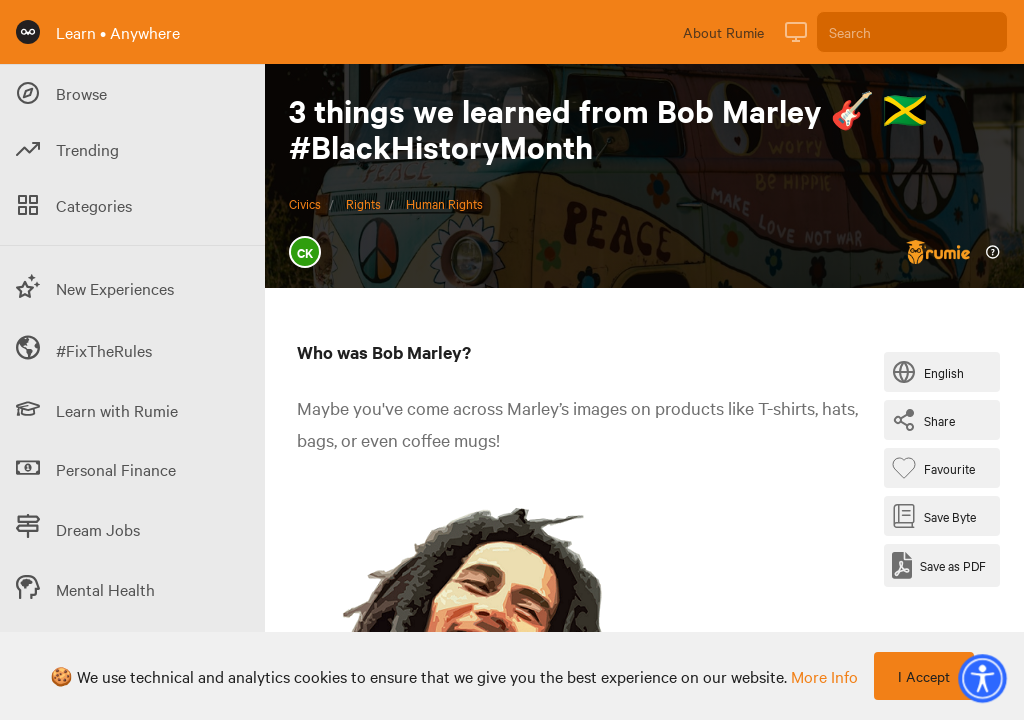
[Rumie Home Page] (28, 32)
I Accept (924, 676)
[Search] (912, 32)
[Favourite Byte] (937, 468)
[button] (982, 678)
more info (824, 676)
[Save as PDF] (939, 565)
